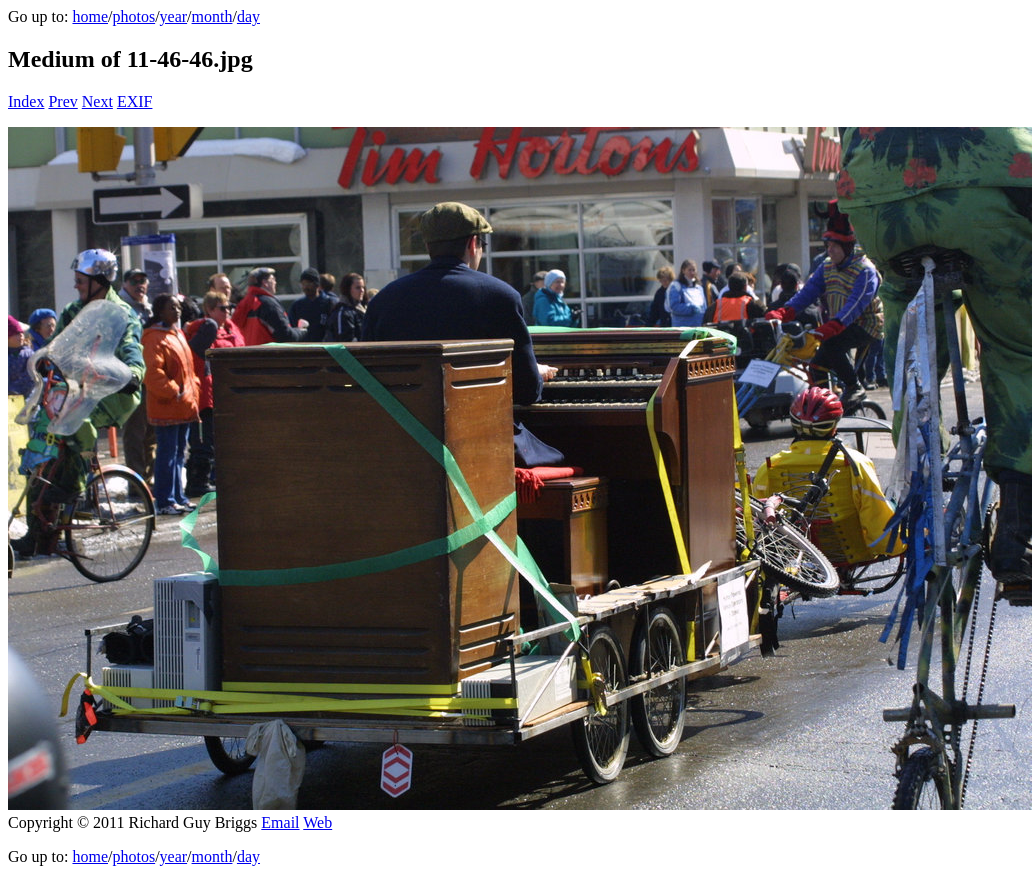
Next (97, 101)
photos (133, 16)
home (90, 16)
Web (317, 822)
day (248, 16)
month (212, 16)
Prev (62, 101)
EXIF (135, 101)
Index (26, 101)
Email (280, 822)
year (174, 16)
